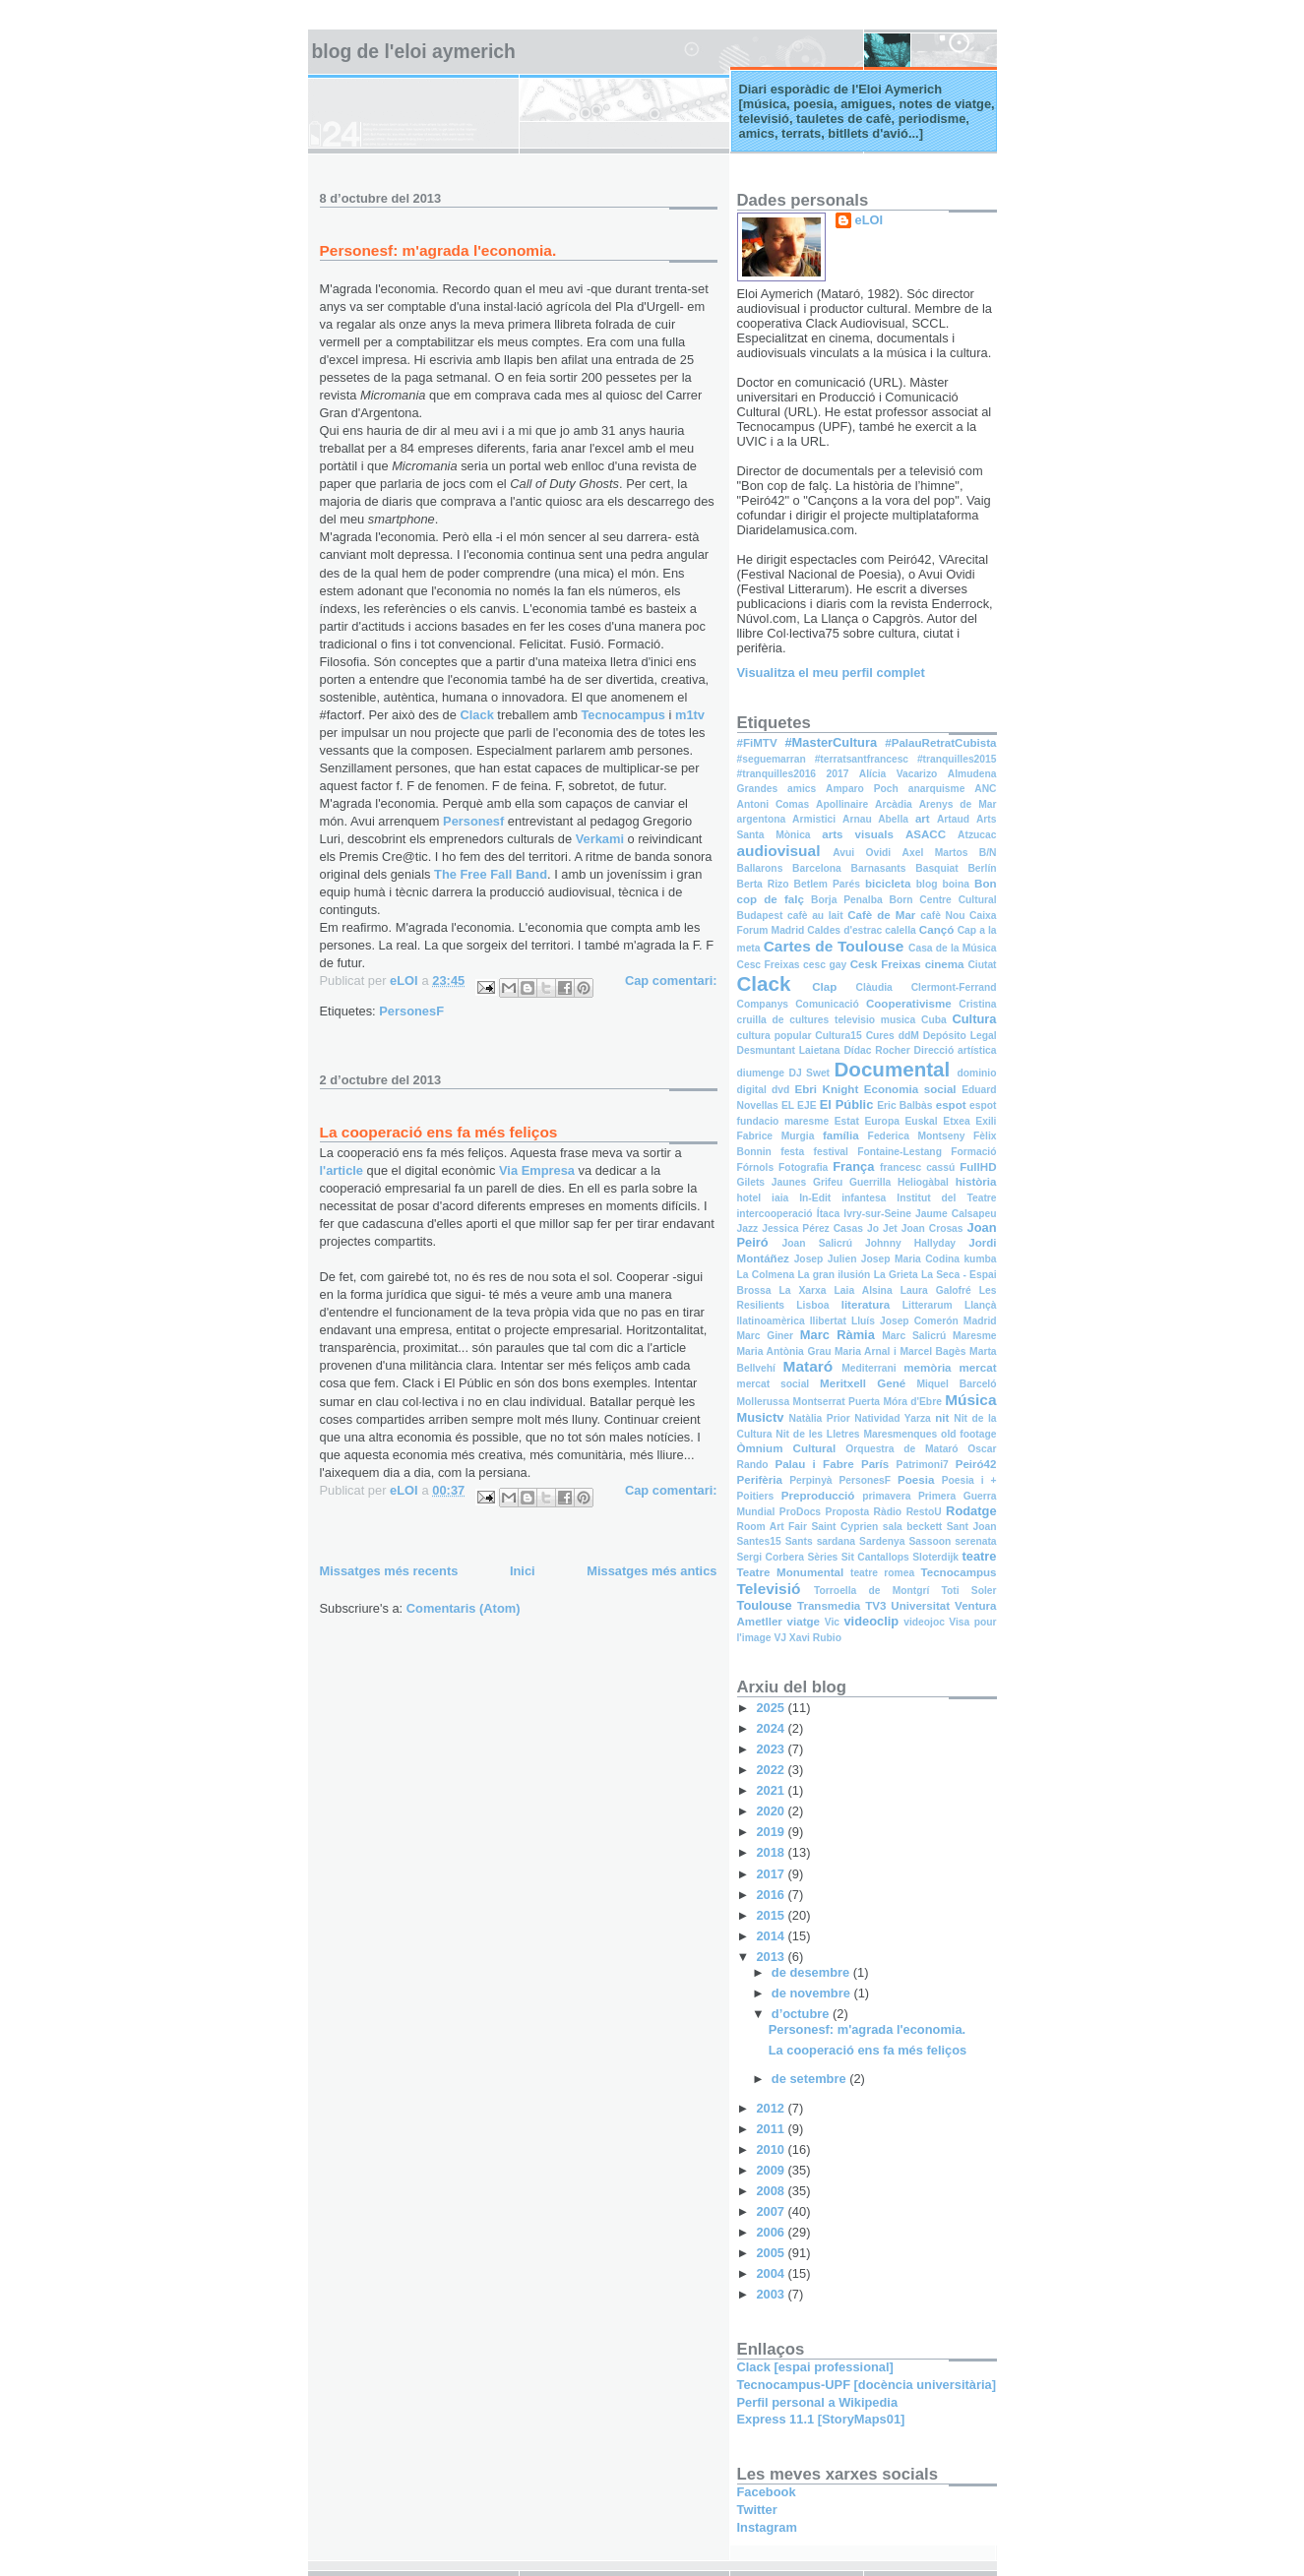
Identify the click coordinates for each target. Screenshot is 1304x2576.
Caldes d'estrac (844, 930)
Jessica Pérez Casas (812, 1228)
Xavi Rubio (815, 1637)
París (875, 1464)
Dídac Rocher (876, 1050)
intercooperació (775, 1213)
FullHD (978, 1167)
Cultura (974, 1019)
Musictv (760, 1417)
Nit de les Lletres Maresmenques (856, 1434)
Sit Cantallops (875, 1557)
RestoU (924, 1511)
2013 (771, 1956)
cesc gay (824, 964)
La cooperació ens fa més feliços (439, 1132)
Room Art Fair (772, 1526)
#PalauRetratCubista (940, 743)
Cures (880, 1035)
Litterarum (927, 1305)
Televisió (769, 1588)
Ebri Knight (827, 1089)
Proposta (848, 1511)
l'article (343, 1170)
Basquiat (936, 868)
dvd (780, 1089)
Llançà (980, 1305)
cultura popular (774, 1035)
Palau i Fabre (814, 1464)
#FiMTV (757, 743)
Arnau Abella (875, 819)
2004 (771, 2273)
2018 (771, 1852)
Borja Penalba (847, 899)
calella (900, 930)
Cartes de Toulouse (834, 946)
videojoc (924, 1622)
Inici (522, 1571)
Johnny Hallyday (910, 1243)
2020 (771, 1811)
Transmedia (828, 1606)
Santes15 (759, 1541)
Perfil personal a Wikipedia (818, 2402)
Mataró (808, 1366)
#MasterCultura (830, 742)
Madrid (980, 1321)
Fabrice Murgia (776, 1136)
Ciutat (981, 964)
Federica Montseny (916, 1136)
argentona (761, 819)
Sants (799, 1541)
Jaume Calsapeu (955, 1213)
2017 (838, 773)
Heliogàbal (923, 1182)
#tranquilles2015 (957, 759)
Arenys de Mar (958, 804)
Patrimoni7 (923, 1464)
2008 (771, 2190)
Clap (824, 987)
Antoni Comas (773, 804)
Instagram (767, 2527)
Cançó (936, 930)
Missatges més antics (651, 1571)
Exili (985, 1121)
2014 (771, 1936)
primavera (886, 1496)
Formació (973, 1151)
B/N (988, 852)
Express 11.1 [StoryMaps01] (821, 2419)
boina (956, 884)
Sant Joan (972, 1526)
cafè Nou (942, 915)
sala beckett (913, 1526)
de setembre (810, 2078)
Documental (892, 1069)
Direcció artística (955, 1050)
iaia (780, 1198)
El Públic (847, 1104)
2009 (771, 2170)
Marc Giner (765, 1335)
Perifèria (759, 1480)
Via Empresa (537, 1170)
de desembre (812, 1972)
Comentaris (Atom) (463, 1608)
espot (951, 1105)
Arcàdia (893, 804)
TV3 (875, 1606)
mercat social (773, 1384)
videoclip (871, 1621)
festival (831, 1151)
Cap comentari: (671, 980)
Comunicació (827, 1004)
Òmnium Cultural (787, 1448)
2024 (771, 1728)
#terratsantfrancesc (861, 759)
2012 (771, 2108)
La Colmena (766, 1274)
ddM (909, 1035)
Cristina (977, 1004)
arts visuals (858, 834)
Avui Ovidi (862, 852)
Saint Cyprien (844, 1526)
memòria (927, 1368)
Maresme (975, 1335)
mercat (978, 1368)
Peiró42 (976, 1464)
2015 (771, 1915)
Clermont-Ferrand (954, 987)
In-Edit (815, 1198)
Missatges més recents (389, 1571)
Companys (763, 1004)
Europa (881, 1121)
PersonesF (411, 1011)
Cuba (934, 1019)
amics (801, 788)
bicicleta (887, 883)
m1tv (690, 714)
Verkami (602, 838)
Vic (832, 1622)
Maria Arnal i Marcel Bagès (900, 1351)
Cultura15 (838, 1035)
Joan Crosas (932, 1228)
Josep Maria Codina (910, 1259)
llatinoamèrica (771, 1321)
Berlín (981, 868)
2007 (771, 2211)
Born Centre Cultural (942, 899)
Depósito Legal (960, 1035)
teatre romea (882, 1572)
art (922, 819)
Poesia (916, 1480)
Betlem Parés (827, 884)
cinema (944, 964)
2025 (771, 1707)
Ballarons (760, 868)
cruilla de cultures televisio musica (826, 1019)
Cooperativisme (909, 1004)
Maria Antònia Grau (784, 1351)
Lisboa (812, 1305)
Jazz (748, 1228)
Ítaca (828, 1213)
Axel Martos (935, 852)
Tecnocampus (624, 714)
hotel (749, 1198)
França (853, 1166)
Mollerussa (763, 1401)
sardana (836, 1541)
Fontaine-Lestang (899, 1151)
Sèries (822, 1557)
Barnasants (878, 868)
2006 (771, 2232)
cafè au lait (815, 915)
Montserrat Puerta (836, 1401)
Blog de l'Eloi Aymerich (414, 51)
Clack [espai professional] (815, 2367)
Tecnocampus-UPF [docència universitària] (866, 2384)
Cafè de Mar (881, 915)
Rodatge (971, 1510)
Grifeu (827, 1182)
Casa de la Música (952, 948)
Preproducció (818, 1496)
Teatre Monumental (790, 1572)
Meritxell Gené (862, 1383)
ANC (985, 788)
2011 (771, 2128)
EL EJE (799, 1105)
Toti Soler (969, 1590)
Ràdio (888, 1511)
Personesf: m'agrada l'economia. (438, 250)
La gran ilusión (833, 1274)
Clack (478, 714)
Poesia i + (969, 1480)
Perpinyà (810, 1480)
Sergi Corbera (771, 1557)
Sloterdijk (935, 1557)
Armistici (814, 819)
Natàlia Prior (819, 1418)
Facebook (766, 2491)
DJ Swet (809, 1073)
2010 (771, 2149)
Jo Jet (882, 1228)
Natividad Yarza (892, 1418)
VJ (780, 1637)
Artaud (953, 819)
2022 (771, 1769)
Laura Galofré (935, 1290)
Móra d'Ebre (912, 1401)
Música (970, 1399)
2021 (771, 1790)
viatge (803, 1621)
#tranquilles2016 (777, 773)
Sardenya (881, 1541)
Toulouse (764, 1605)
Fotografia (803, 1167)
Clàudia (874, 987)
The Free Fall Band (490, 874)
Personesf (475, 821)
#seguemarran (771, 759)
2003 (771, 2294)
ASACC (925, 834)
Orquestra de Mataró (901, 1448)
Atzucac (977, 834)
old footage (968, 1434)
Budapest (760, 915)
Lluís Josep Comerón (905, 1321)
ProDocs (800, 1511)
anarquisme (936, 788)
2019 (771, 1831)
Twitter (757, 2509)
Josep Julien (825, 1259)
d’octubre (802, 2013)
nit (942, 1418)
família (841, 1135)
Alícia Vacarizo (898, 773)
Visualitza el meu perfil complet (831, 672)
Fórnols (756, 1167)
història (976, 1182)
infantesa (863, 1198)
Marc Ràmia (837, 1334)
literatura (866, 1305)
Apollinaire (842, 804)
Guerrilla (870, 1182)
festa (792, 1151)
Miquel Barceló (956, 1384)
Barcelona (816, 868)
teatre (979, 1556)
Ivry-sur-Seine (877, 1213)
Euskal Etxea (937, 1121)
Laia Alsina (864, 1290)
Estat (847, 1121)
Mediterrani (868, 1368)
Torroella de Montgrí (871, 1590)
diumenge (761, 1073)
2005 (771, 2252)
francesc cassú (917, 1167)
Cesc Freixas (768, 964)
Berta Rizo (763, 884)
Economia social (910, 1089)
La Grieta (896, 1274)
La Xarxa (802, 1290)
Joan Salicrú (817, 1243)
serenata (975, 1541)
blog (927, 884)
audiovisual (779, 850)
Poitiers (756, 1496)
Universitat (920, 1606)
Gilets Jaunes (772, 1182)
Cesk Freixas (885, 964)
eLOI (869, 220)
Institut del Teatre (946, 1198)
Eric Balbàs (904, 1105)
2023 (771, 1749)
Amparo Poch (862, 788)
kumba (979, 1259)
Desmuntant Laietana (788, 1050)
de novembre (813, 1993)
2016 (771, 1894)
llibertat (828, 1321)
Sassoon (929, 1541)
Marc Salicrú (914, 1335)
